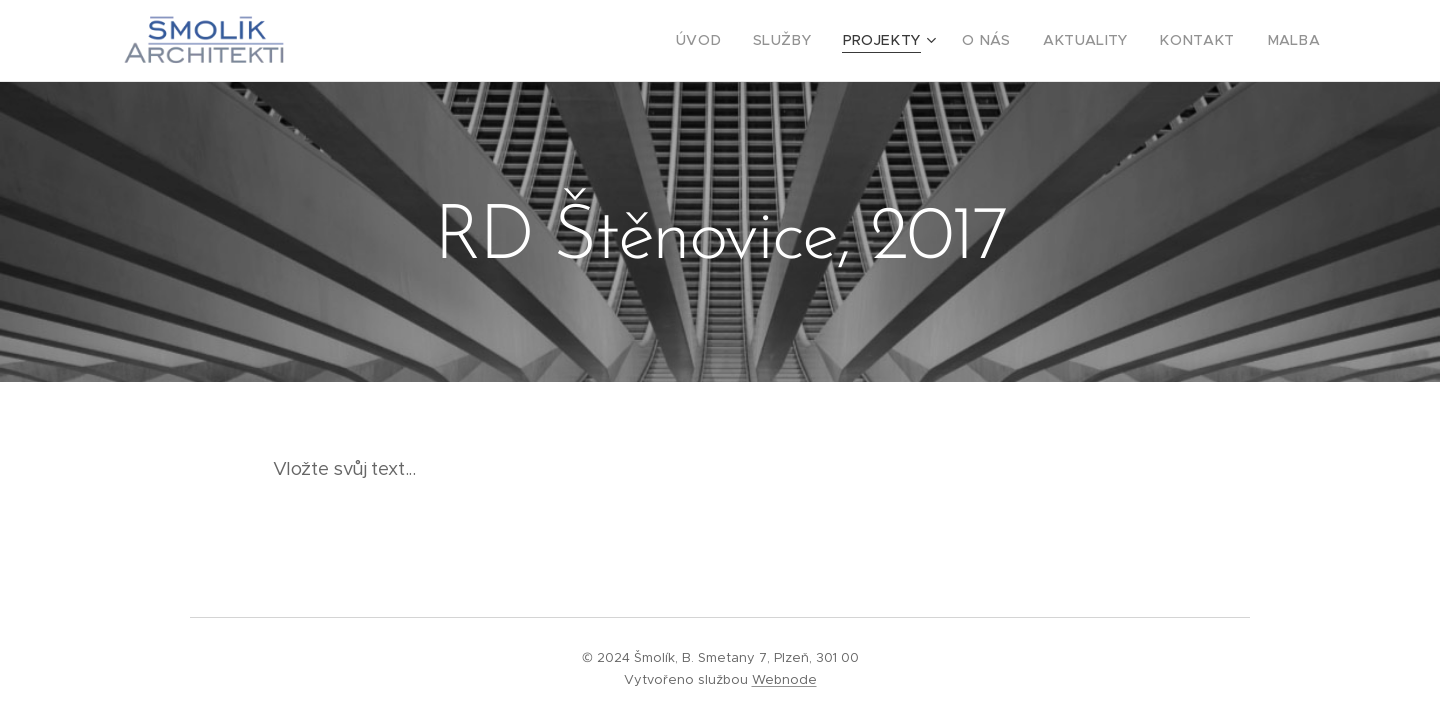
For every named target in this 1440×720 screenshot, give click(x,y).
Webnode (784, 679)
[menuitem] (743, 41)
